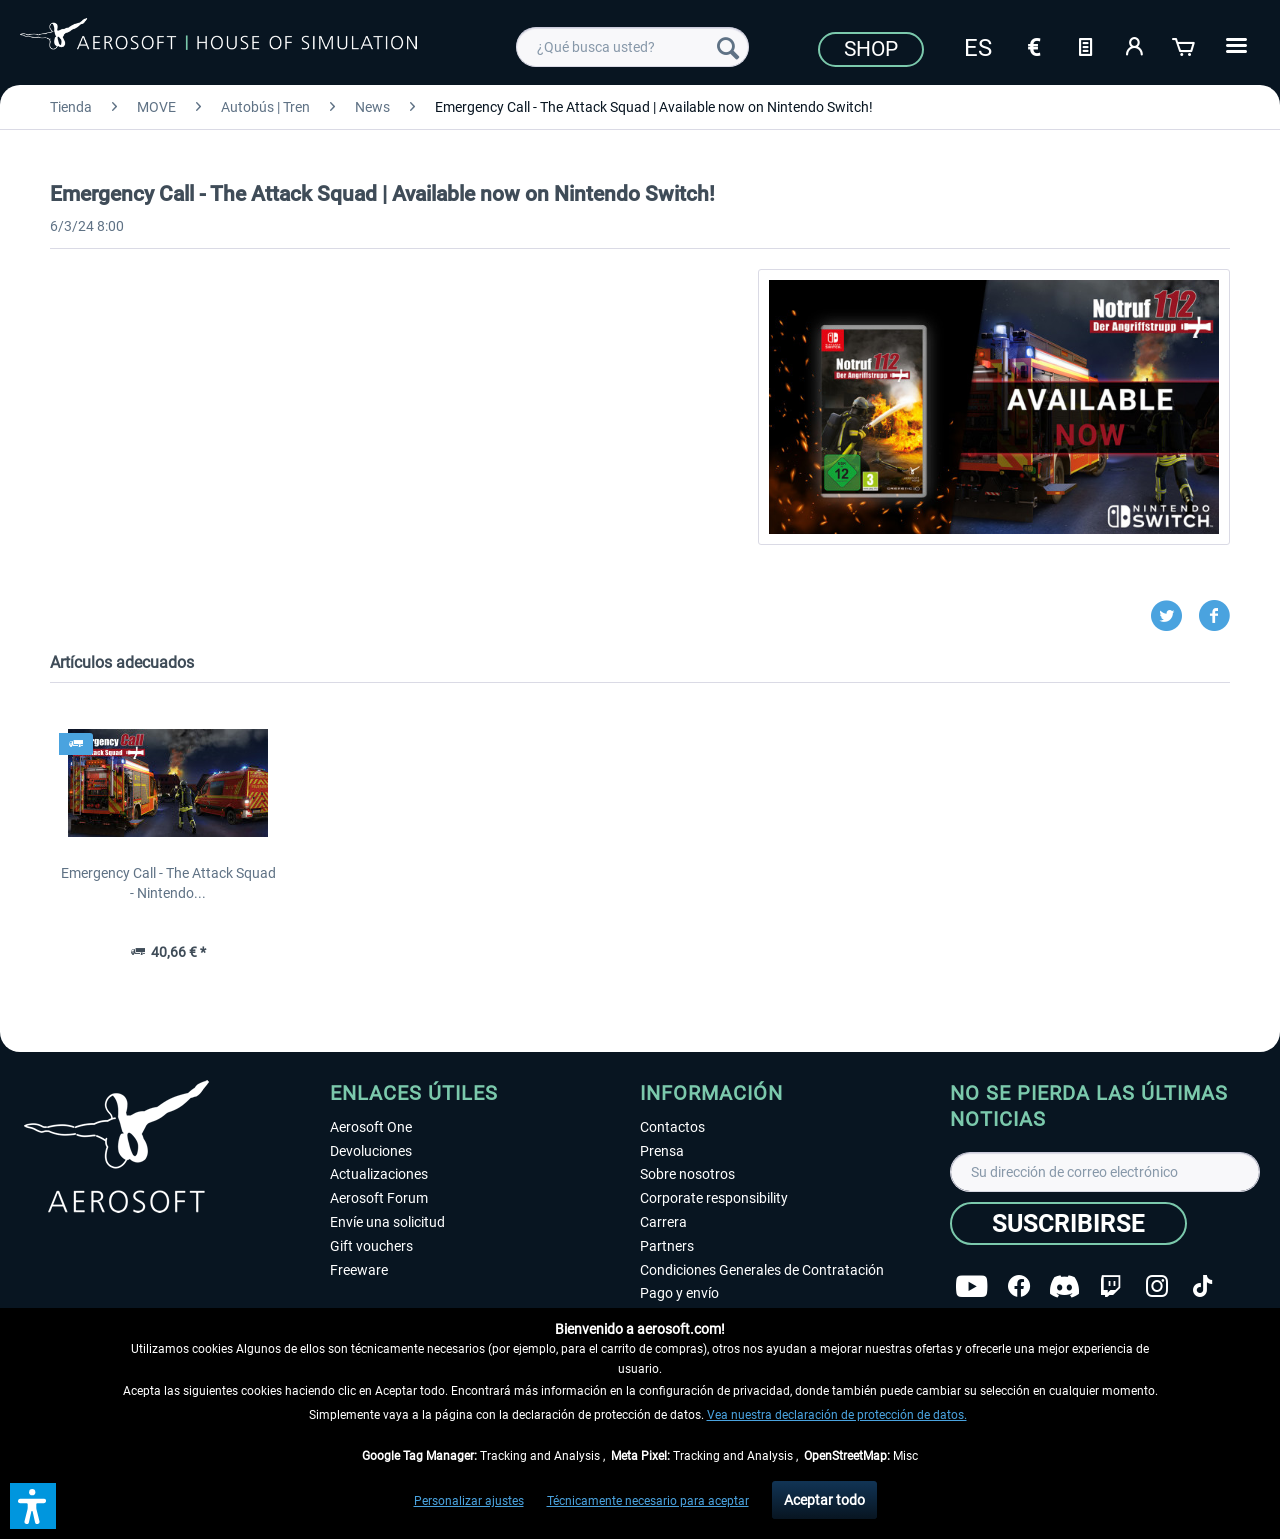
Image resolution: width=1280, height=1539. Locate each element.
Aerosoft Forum (379, 1198)
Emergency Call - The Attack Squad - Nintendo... (168, 883)
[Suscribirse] (1068, 1223)
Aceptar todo (824, 1500)
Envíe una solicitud (387, 1222)
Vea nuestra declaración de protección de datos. (837, 1415)
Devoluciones (371, 1151)
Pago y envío (679, 1293)
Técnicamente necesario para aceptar (648, 1501)
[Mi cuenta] (1135, 45)
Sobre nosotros (687, 1174)
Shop (871, 49)
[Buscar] (728, 47)
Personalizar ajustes (469, 1501)
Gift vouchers (371, 1246)
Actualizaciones (379, 1174)
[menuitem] (632, 47)
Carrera (663, 1222)
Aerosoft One (371, 1127)
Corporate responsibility (714, 1198)
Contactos (672, 1127)
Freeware (359, 1270)
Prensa (662, 1151)
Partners (667, 1246)
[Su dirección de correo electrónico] (1105, 1172)
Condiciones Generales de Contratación (762, 1270)
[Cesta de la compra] (1185, 45)
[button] (33, 1506)
